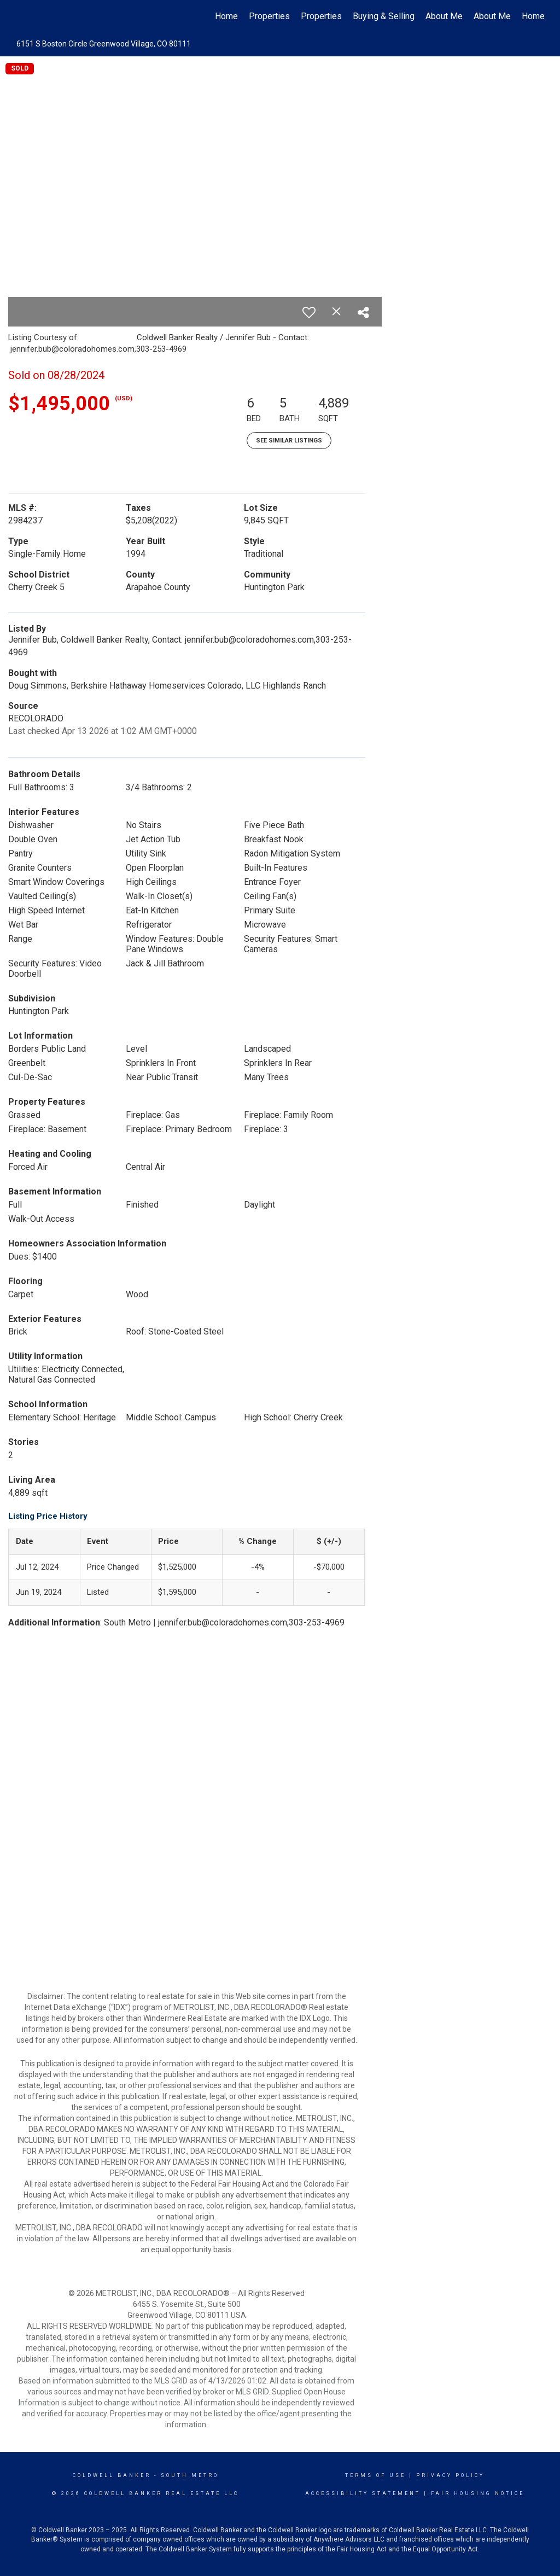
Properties (269, 16)
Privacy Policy (450, 2475)
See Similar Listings (289, 440)
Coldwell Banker (112, 2475)
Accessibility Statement (363, 2493)
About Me (444, 16)
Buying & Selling (384, 16)
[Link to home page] (20, 16)
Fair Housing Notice (477, 2493)
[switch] (309, 312)
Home (226, 16)
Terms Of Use (375, 2475)
